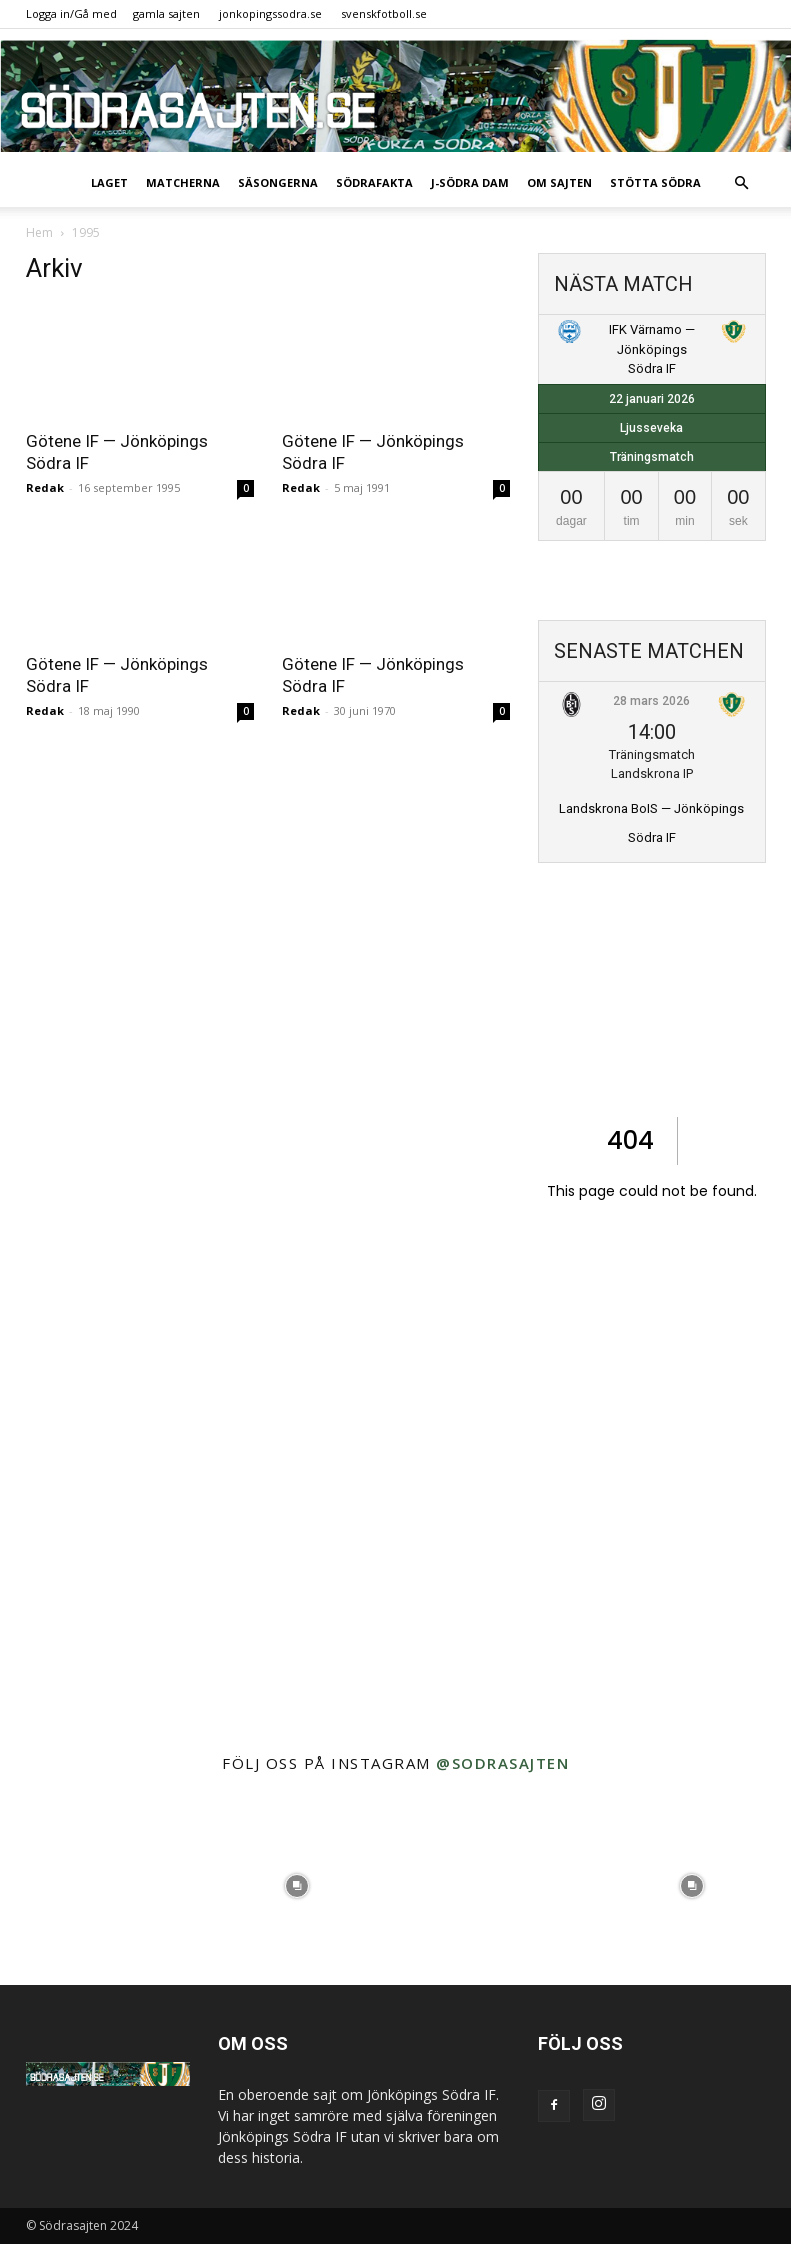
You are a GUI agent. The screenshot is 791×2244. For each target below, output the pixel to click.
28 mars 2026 (651, 701)
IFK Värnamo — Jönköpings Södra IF (652, 349)
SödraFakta (374, 182)
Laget (109, 182)
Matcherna (183, 182)
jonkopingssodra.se (270, 13)
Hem (39, 232)
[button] (742, 183)
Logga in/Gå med (71, 13)
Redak (45, 487)
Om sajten (559, 182)
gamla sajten (166, 13)
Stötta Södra (655, 182)
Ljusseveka (651, 428)
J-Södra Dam (470, 182)
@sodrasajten (502, 1763)
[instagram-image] (99, 1887)
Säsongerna (278, 182)
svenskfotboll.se (384, 13)
